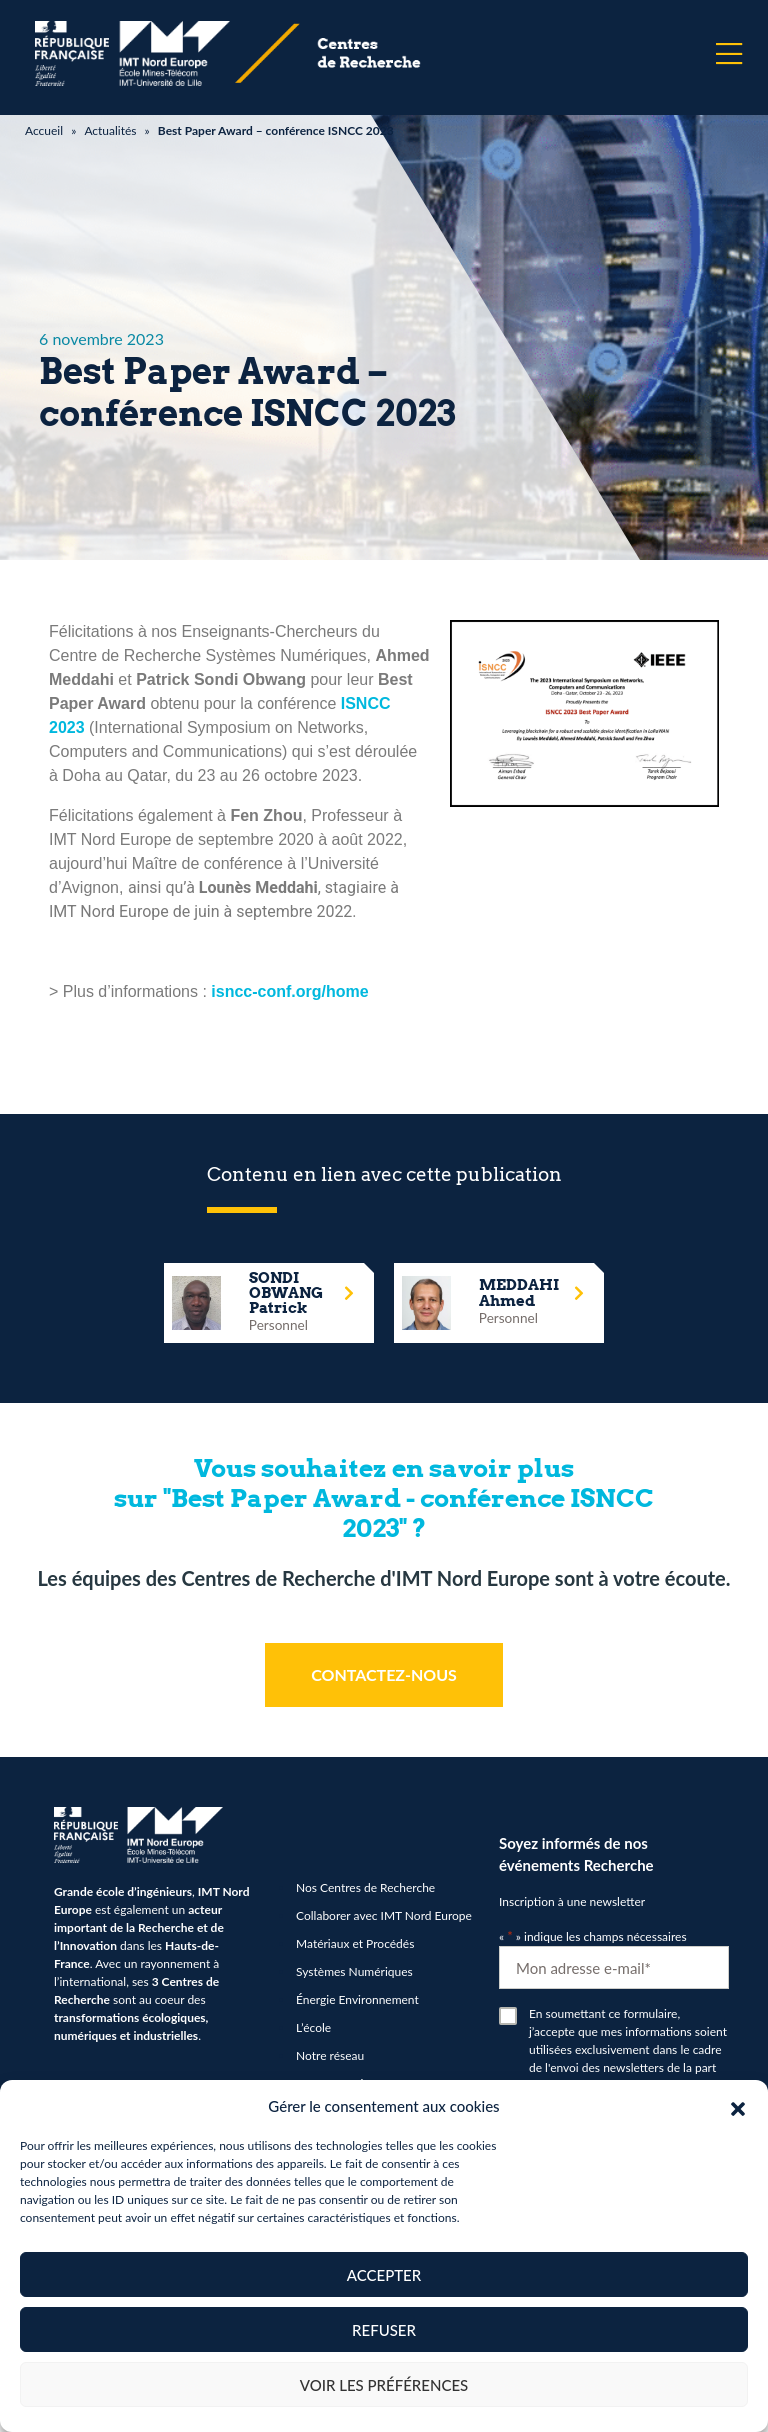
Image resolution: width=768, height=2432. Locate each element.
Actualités (110, 130)
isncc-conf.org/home (289, 991)
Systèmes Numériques (354, 1971)
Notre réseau (330, 2055)
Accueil (44, 130)
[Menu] (729, 54)
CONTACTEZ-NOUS (384, 1674)
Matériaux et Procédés (355, 1943)
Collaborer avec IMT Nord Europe (384, 1915)
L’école (313, 2027)
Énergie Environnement (357, 1999)
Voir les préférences (384, 2385)
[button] (738, 2106)
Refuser (384, 2330)
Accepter (384, 2275)
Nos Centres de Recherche (365, 1887)
